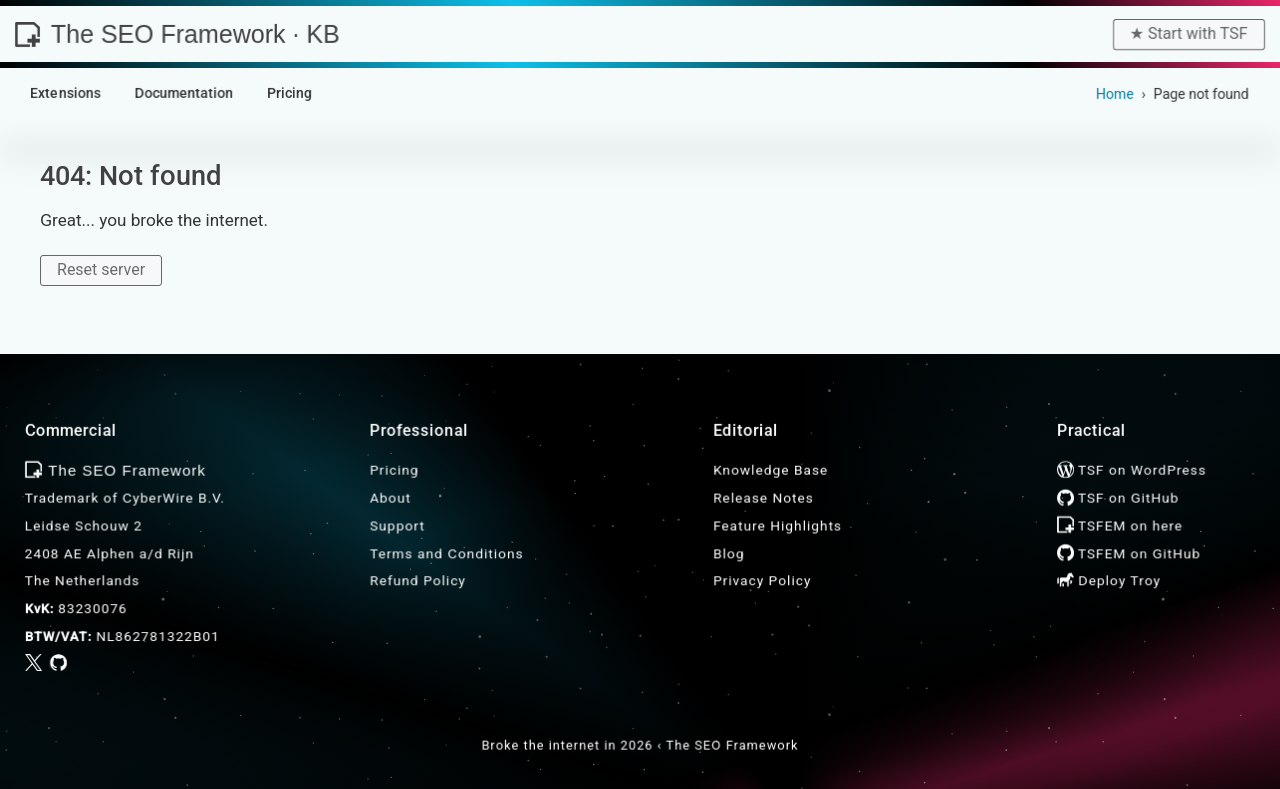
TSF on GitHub (1118, 498)
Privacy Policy (762, 581)
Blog (728, 553)
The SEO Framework (732, 745)
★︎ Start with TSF (1189, 33)
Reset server (101, 269)
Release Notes (763, 498)
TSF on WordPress (1132, 470)
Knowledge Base (770, 470)
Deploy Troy (1109, 581)
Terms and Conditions (447, 553)
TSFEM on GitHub (1129, 553)
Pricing (394, 470)
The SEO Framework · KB (177, 34)
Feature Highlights (777, 525)
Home (1115, 94)
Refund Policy (418, 581)
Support (397, 525)
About (390, 498)
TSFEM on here (1120, 525)
